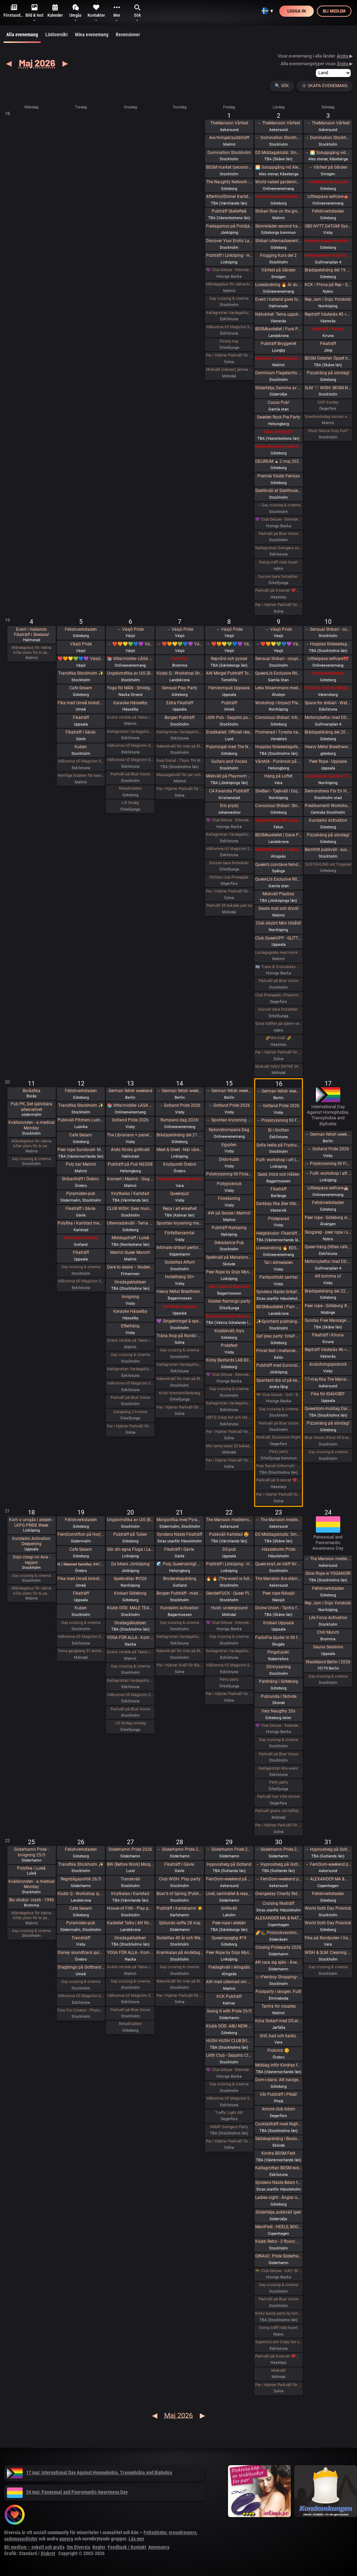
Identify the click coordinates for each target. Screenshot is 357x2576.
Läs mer (136, 2539)
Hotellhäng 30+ (179, 1276)
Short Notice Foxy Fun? (328, 431)
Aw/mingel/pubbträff (229, 137)
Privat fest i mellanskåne (278, 1350)
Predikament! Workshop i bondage (328, 805)
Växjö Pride (81, 644)
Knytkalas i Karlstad (130, 1193)
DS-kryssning (278, 1666)
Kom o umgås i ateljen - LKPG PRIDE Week (31, 1522)
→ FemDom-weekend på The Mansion (278, 1879)
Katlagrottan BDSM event (278, 2167)
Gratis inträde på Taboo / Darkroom (130, 717)
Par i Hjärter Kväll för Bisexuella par (180, 1665)
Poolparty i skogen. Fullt (278, 1991)
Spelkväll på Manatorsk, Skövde (229, 1257)
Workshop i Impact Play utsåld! (278, 702)
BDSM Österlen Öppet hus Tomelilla (328, 358)
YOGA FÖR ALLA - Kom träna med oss (130, 1637)
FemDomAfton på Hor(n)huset (81, 1534)
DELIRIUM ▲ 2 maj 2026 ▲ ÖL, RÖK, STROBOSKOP (278, 461)
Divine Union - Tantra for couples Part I (278, 1607)
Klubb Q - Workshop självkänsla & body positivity (81, 1893)
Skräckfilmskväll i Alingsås (278, 849)
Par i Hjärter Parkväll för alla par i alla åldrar (229, 891)
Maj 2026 (37, 62)
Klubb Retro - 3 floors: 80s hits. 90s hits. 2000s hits (278, 2241)
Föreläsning (229, 1198)
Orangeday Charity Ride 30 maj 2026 (278, 1893)
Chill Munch (328, 1632)
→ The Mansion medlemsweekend (278, 1519)
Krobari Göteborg (130, 1593)
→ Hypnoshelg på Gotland (278, 1864)
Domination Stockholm (229, 152)
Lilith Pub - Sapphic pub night (229, 717)
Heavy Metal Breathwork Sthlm (180, 1291)
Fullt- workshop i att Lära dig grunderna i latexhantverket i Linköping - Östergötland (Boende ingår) (278, 1159)
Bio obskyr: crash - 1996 (31, 1900)
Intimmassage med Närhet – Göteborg (328, 240)
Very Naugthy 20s (278, 1711)
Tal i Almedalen (278, 1262)
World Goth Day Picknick (328, 1908)
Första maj (229, 341)
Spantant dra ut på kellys (278, 1380)
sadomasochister (21, 2539)
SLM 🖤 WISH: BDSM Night (328, 387)
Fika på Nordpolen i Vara (328, 1937)
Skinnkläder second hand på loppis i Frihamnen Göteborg (278, 226)
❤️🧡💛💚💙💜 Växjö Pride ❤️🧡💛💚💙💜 (81, 658)
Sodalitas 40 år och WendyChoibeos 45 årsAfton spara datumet (180, 1937)
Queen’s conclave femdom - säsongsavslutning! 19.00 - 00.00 (278, 864)
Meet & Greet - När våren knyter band (180, 1149)
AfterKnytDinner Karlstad (229, 196)
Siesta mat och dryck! (278, 908)
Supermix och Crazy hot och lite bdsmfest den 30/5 (278, 2342)
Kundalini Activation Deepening (31, 1541)
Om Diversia (78, 2547)
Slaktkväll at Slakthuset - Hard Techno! (278, 490)
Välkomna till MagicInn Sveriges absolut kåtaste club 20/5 (130, 1695)
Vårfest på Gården (278, 270)
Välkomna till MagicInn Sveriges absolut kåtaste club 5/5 (81, 761)
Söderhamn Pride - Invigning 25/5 (31, 1852)
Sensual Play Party (179, 687)
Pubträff (229, 702)
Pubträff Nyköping (229, 1227)
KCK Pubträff (229, 1996)
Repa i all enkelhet (180, 1208)
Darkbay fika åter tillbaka (278, 1203)
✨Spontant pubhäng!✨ (278, 1321)
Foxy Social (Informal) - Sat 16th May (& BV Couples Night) (278, 1466)
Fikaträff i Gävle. (81, 732)
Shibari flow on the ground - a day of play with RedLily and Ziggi (278, 211)
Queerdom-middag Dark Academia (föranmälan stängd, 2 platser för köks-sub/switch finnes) (328, 1408)
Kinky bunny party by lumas (278, 2313)
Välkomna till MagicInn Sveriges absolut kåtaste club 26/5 (81, 1996)
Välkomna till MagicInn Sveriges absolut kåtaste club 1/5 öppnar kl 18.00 (229, 327)
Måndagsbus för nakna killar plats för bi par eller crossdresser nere (229, 284)
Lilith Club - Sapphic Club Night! (229, 2055)
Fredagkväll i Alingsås (229, 1967)
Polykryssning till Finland (229, 1174)
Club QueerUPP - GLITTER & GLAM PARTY (278, 938)
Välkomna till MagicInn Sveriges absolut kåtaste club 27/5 (130, 1995)
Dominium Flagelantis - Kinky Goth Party (278, 372)
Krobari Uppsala (278, 1622)
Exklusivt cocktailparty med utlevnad (278, 358)
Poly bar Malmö (81, 1164)
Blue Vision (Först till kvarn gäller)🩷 (328, 1437)
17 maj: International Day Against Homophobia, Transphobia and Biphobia (89, 2472)
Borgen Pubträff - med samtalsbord (180, 1593)
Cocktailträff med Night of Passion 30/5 (278, 2124)
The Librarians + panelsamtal (130, 1135)
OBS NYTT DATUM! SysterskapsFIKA (328, 226)
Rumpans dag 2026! (179, 1120)
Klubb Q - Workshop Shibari (180, 673)
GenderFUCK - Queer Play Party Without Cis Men (229, 1593)
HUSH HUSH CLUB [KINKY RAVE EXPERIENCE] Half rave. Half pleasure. (229, 2040)
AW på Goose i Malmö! (229, 1213)
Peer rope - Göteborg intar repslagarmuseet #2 (328, 1217)
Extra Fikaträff (179, 702)
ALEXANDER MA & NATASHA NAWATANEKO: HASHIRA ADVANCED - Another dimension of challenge (278, 1918)
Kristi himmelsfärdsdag (179, 1393)
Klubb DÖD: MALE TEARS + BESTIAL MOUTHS (130, 1607)
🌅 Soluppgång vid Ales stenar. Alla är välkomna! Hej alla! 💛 (278, 167)
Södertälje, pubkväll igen (278, 2212)
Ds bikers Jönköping (130, 1564)
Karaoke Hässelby (130, 702)
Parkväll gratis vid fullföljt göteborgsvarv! (278, 1811)
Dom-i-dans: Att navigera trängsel (278, 2079)
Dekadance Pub (229, 1242)
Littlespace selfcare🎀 (328, 658)
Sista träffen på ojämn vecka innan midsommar (278, 1023)
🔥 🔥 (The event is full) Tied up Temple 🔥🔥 (229, 1578)
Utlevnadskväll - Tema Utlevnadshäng (130, 1223)
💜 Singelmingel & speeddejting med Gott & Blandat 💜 (180, 1321)
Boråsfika (31, 1090)
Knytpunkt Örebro (179, 1164)
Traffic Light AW (229, 2112)
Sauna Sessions (328, 1646)
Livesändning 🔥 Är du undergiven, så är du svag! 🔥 (278, 284)
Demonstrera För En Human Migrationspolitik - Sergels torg (328, 791)
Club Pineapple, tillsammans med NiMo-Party (278, 995)
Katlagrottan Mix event (278, 1768)
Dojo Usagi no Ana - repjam (31, 1560)
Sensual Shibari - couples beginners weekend (278, 658)
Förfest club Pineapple (229, 877)
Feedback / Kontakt (127, 2547)
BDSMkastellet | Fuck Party (278, 329)
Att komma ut (328, 1276)
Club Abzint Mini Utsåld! (278, 923)
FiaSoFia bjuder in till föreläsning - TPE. (278, 1637)
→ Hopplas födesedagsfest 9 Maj (328, 644)
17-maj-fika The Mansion (328, 1379)
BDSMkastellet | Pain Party (278, 1306)
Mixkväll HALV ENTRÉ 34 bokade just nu (278, 1066)
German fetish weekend (130, 1090)
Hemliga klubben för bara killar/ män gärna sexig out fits (81, 775)
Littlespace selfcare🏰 (328, 1188)
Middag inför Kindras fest (278, 2065)
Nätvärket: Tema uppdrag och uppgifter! (278, 314)
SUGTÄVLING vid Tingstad (328, 864)
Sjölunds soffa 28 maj (179, 1923)
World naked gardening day (278, 181)
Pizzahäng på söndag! (328, 372)
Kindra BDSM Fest (278, 2153)
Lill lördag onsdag (130, 1723)
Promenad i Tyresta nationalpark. (278, 732)
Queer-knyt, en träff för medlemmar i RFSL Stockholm (278, 1564)
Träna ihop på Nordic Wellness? (180, 1335)
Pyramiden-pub (80, 1193)
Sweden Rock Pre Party (278, 417)
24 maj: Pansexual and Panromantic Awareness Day (67, 2492)
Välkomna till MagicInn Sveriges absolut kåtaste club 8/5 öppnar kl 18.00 (229, 848)
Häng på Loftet (278, 776)
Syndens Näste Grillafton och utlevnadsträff (278, 1291)
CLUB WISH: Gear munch (130, 1208)
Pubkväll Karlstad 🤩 (229, 1534)
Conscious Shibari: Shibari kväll (278, 805)
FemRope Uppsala (179, 1306)
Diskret (48, 2553)
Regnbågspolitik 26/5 (81, 1879)
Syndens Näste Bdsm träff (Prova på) (278, 2182)
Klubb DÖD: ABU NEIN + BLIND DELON (229, 2026)
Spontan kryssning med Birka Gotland (180, 1223)
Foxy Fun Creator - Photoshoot (81, 2010)
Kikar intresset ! (278, 431)
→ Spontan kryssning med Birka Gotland (229, 1120)
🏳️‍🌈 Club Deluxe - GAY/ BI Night (278, 1395)
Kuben (81, 746)
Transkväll (130, 1879)
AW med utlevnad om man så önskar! (229, 1981)
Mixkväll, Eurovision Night (278, 1437)
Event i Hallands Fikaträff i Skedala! (31, 632)
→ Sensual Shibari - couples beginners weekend (328, 629)
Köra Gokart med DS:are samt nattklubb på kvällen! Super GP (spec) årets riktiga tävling (278, 2020)
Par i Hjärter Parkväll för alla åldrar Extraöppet (130, 1426)
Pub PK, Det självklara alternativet (31, 1107)
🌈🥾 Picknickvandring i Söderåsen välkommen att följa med (278, 1932)
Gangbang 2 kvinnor (130, 1412)
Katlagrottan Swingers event (278, 548)
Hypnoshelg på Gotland (229, 1864)
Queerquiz (179, 1193)
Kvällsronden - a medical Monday (31, 1125)
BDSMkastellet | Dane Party (278, 835)
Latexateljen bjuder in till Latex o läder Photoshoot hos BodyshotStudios (328, 776)
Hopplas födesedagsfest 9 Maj (278, 746)
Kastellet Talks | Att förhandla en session (130, 1923)
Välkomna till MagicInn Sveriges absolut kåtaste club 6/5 (130, 760)
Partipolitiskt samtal (278, 1277)
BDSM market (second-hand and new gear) (229, 167)
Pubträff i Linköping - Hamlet (229, 255)
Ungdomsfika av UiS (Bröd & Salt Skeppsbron (130, 673)
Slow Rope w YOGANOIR (327, 1573)
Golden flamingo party (229, 1301)
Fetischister (155, 2532)
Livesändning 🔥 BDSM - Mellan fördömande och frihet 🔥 (278, 1247)
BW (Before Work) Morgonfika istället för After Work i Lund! (130, 1864)
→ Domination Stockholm (278, 137)
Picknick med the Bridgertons (328, 687)
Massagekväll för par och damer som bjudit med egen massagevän (180, 775)
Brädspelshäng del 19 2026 (328, 270)
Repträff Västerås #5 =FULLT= (328, 314)
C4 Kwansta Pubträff (229, 791)
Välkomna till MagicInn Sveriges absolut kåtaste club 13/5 (130, 1383)
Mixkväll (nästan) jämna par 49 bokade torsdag (229, 369)
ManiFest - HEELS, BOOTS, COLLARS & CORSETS (278, 2226)
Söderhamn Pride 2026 (130, 1849)
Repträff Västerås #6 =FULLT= (328, 1349)
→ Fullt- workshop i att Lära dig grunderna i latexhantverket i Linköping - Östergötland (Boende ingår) (328, 1173)
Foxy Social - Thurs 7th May (180, 760)
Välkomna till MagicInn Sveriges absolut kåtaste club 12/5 (81, 1281)
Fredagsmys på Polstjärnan (229, 226)
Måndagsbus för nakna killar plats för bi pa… (31, 650)
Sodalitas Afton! (180, 1262)
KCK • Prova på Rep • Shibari (328, 284)
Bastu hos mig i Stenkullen (229, 1316)
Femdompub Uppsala (229, 687)
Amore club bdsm (278, 2109)
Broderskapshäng (179, 1578)
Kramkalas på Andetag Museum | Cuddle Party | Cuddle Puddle (180, 1952)
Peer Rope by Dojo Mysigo (229, 1272)
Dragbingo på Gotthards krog (81, 1967)
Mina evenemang (91, 34)
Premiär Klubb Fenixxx (278, 476)
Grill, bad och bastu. (278, 2035)
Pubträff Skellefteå (229, 211)
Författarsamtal (180, 1232)
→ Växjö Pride (130, 629)
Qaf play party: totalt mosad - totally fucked (278, 1336)
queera (66, 2539)
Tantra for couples (278, 2006)
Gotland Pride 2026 (130, 1120)
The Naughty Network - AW (229, 181)
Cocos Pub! (278, 402)
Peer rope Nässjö (279, 1593)
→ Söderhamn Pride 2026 (180, 1849)
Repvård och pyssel (229, 658)
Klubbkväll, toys (229, 1330)
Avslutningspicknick (328, 1364)
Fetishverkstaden (328, 211)
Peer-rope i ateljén (229, 1923)
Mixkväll (278, 2370)
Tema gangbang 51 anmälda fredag (81, 1651)
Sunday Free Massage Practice (328, 1320)
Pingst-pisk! (278, 1652)
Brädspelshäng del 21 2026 (180, 1135)
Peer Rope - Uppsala (328, 761)
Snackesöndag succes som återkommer (328, 416)
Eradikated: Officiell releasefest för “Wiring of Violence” (229, 732)
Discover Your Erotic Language (229, 240)
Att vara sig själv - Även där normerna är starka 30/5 (278, 1962)
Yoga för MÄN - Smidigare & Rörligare (130, 687)
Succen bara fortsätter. (278, 576)
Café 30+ (179, 658)
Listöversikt (56, 34)
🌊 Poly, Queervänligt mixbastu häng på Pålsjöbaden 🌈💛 (180, 1564)
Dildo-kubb (229, 1159)
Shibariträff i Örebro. (81, 1178)
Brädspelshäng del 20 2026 (328, 732)
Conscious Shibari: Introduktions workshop (278, 717)
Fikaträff (328, 343)
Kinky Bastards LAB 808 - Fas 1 (229, 1360)
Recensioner (128, 34)
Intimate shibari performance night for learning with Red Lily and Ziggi (180, 1247)
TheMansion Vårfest (229, 123)
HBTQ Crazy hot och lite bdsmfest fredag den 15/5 (229, 1417)
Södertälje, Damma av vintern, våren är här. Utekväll (278, 387)
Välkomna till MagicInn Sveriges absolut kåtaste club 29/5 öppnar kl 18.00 (229, 2098)
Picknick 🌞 (278, 2050)
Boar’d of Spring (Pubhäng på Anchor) (180, 1893)
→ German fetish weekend (180, 1090)
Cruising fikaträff (278, 1903)
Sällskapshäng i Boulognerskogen (278, 2138)
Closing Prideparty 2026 (278, 1947)
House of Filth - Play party (130, 1908)
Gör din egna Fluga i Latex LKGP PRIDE (130, 1549)
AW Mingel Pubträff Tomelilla (229, 673)
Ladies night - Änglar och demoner (278, 2197)
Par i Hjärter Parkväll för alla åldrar (229, 355)
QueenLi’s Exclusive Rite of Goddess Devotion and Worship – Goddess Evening (278, 879)
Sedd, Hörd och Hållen (278, 1174)
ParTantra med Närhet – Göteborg (278, 196)
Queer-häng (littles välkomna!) (328, 1246)
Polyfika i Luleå (31, 1868)
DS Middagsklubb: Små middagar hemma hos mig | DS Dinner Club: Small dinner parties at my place (278, 152)
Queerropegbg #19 (229, 1937)
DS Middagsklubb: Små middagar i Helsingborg (278, 1534)
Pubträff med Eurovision (278, 1365)
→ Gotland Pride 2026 (179, 1105)
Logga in (296, 11)
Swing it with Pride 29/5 (229, 2011)
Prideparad (278, 1218)
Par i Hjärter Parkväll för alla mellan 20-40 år (180, 1407)
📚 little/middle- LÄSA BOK (130, 658)
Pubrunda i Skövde (278, 1696)
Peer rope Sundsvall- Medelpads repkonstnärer (81, 1149)
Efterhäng (130, 1326)
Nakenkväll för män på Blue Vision (180, 746)
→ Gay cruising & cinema (279, 505)
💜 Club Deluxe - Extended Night (229, 270)
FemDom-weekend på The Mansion (229, 1879)
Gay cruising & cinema (229, 298)
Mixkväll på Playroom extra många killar (229, 776)
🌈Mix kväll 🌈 (278, 1038)
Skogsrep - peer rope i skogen (328, 1232)
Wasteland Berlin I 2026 (328, 1661)
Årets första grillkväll (130, 1149)
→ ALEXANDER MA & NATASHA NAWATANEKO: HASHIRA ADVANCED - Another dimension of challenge (328, 1879)
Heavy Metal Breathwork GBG (328, 746)
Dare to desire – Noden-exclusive (130, 1267)
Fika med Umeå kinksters (81, 702)
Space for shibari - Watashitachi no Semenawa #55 (328, 702)
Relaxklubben (130, 788)
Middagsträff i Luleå (130, 1237)
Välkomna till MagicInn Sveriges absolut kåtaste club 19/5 (81, 1636)
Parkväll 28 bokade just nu (229, 905)
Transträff (80, 1937)
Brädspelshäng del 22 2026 (328, 1291)
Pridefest (229, 1345)
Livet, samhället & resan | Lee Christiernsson (229, 1893)
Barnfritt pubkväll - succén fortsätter (328, 849)
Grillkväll (229, 1908)
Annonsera (158, 2547)
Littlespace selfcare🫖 (328, 196)
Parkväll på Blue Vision (278, 533)
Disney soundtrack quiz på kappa (81, 1952)
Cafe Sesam (80, 687)
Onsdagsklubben (130, 1282)
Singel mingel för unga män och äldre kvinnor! (278, 820)
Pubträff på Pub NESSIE (130, 1164)
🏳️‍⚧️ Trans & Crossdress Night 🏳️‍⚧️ (278, 967)
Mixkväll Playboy (278, 893)
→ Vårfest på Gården (328, 167)
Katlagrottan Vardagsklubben (229, 312)
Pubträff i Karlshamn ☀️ (180, 1908)
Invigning (130, 1296)
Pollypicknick (229, 1183)
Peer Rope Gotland (80, 1237)
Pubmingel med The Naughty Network (229, 746)
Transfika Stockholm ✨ (81, 673)
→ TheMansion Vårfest (278, 123)
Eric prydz (229, 805)
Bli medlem (334, 11)
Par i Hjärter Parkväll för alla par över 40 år (180, 789)
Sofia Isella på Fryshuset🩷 (278, 1145)
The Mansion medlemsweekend (229, 1519)
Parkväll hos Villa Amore (278, 1796)
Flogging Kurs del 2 (278, 255)
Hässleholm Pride (278, 1549)
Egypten (229, 1144)
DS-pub (229, 1549)
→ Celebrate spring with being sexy (328, 181)
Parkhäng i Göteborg (278, 1681)
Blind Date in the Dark (229, 1286)
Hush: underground (229, 1607)
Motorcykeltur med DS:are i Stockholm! (328, 255)
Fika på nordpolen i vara (180, 1178)
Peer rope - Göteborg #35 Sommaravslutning (328, 1305)
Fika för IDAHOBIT (328, 1394)
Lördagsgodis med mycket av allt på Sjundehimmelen (278, 952)
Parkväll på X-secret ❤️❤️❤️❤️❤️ (278, 590)
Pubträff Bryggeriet (278, 343)
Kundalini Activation (328, 820)
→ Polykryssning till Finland (278, 1120)
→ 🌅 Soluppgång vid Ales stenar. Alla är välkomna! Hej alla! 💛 (328, 152)
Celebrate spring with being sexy (278, 446)
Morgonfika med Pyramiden (180, 1519)
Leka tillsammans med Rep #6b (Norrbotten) (278, 687)
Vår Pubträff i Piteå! (278, 2094)
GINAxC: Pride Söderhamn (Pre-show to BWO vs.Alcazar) (278, 2256)
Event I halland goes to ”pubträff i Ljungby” (278, 299)
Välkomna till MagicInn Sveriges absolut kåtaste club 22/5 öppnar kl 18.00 (229, 1665)
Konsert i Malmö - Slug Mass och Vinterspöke (130, 1178)
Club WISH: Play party (179, 1879)
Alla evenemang (22, 37)
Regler (99, 2547)
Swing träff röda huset (278, 562)
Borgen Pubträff (180, 717)
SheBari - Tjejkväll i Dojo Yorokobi (278, 791)
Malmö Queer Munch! (130, 1252)
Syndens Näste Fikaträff (179, 1534)
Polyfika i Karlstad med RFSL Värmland (81, 1223)
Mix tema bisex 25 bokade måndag (229, 1446)
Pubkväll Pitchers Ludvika (81, 1120)
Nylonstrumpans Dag (229, 1129)
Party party (278, 1451)
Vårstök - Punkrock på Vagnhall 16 (278, 761)
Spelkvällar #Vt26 (130, 1578)
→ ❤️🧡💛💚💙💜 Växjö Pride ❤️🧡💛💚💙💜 (130, 644)
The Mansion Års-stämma (278, 1578)
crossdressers (182, 2532)
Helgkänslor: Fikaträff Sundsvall (278, 1233)
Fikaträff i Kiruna (328, 329)
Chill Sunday (328, 402)
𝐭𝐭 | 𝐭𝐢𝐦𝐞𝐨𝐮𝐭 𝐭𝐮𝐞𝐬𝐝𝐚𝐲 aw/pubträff (81, 1564)
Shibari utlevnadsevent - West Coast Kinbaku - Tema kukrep (278, 240)
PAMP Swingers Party (229, 2127)
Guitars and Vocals (229, 761)
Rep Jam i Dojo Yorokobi (328, 299)
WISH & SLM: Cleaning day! (328, 1952)
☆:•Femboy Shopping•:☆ (278, 1977)
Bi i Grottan (278, 1130)
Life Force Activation (328, 1617)
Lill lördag (130, 802)
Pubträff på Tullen (130, 1534)
